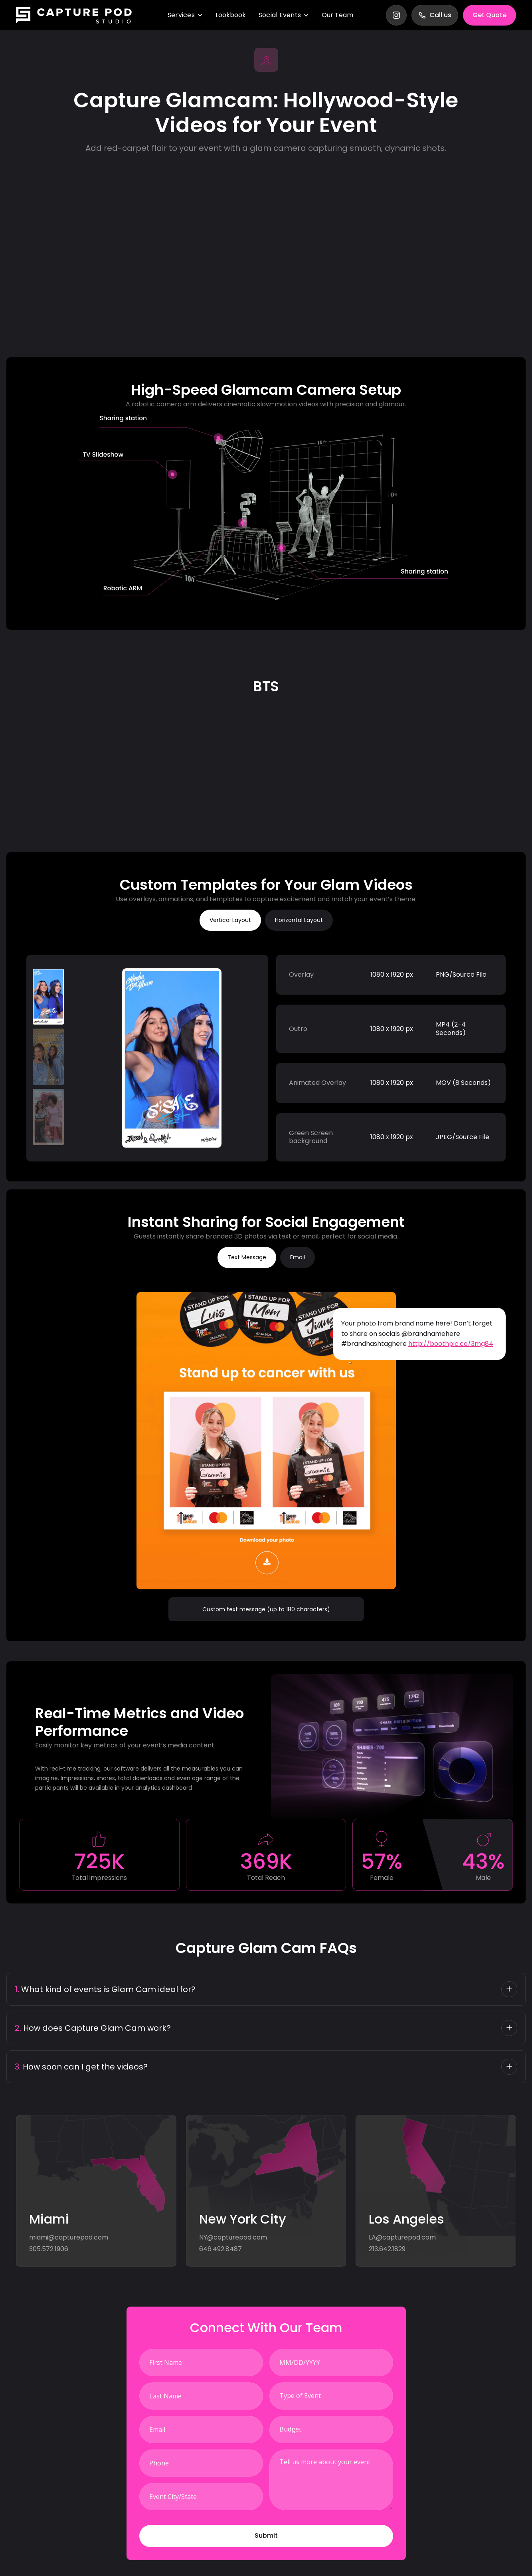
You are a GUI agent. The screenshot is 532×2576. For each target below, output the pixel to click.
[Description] (331, 2479)
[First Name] (201, 2362)
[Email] (201, 2429)
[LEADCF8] (201, 2496)
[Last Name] (201, 2396)
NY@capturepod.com (233, 2238)
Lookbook (231, 15)
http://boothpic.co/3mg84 (450, 1343)
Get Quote (489, 15)
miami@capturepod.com (68, 2238)
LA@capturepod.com (402, 2238)
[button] (266, 2536)
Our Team (337, 15)
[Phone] (201, 2463)
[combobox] (331, 2396)
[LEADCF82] (331, 2362)
